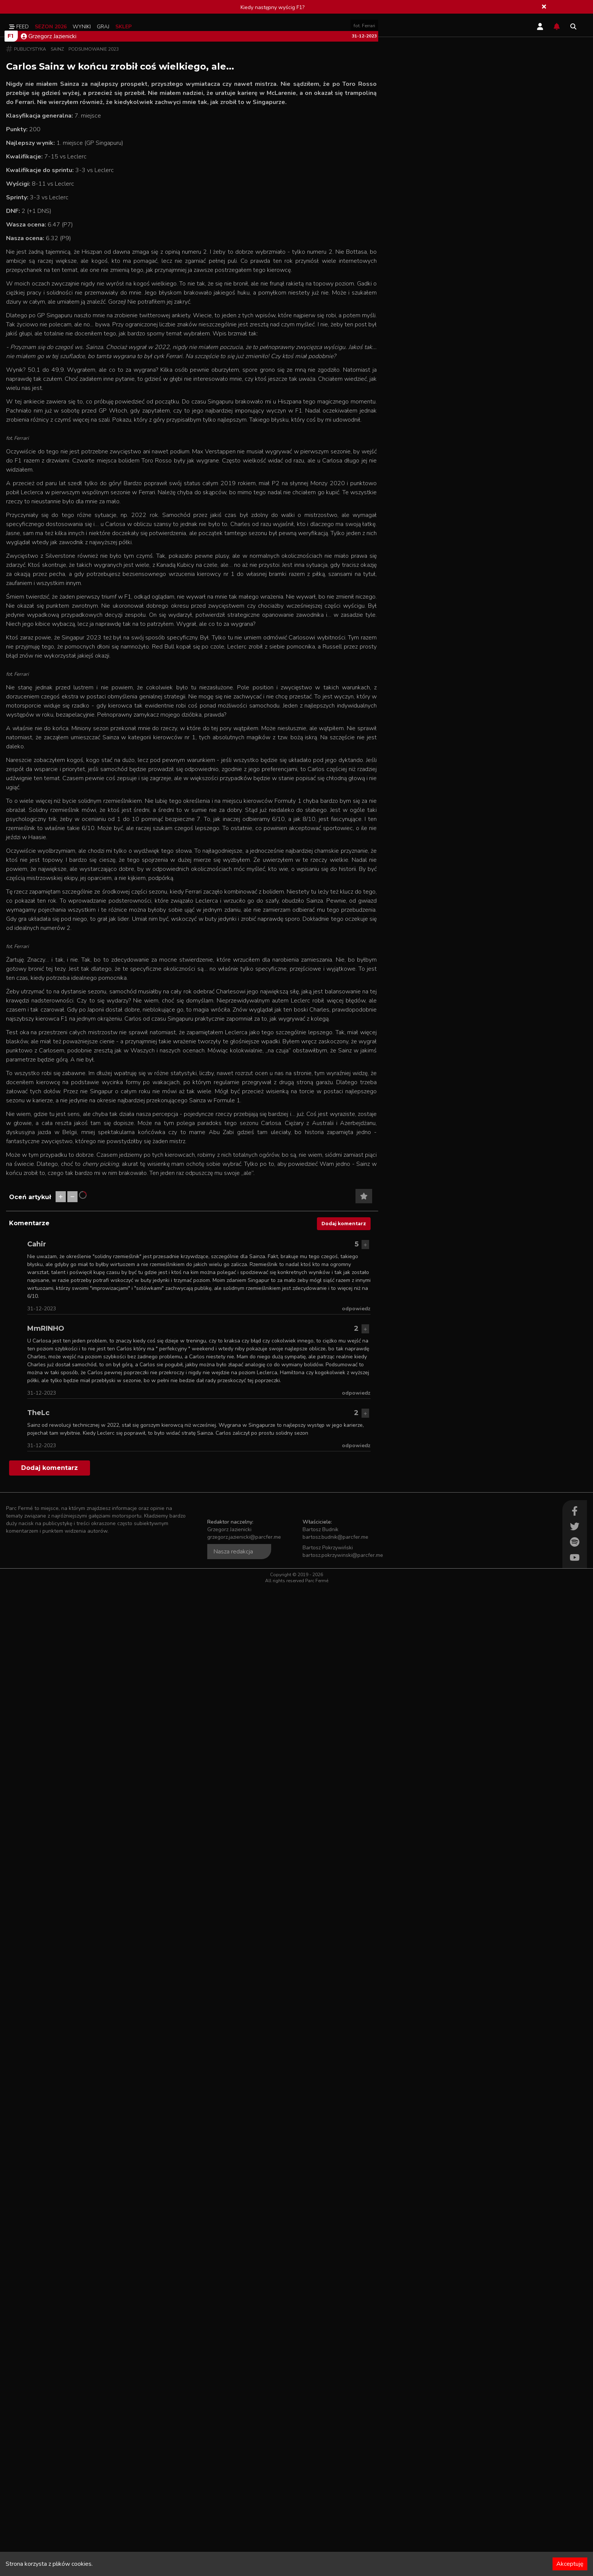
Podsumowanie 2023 (93, 297)
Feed (19, 26)
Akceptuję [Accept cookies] (570, 2564)
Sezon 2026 (51, 26)
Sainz (57, 297)
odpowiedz (356, 2297)
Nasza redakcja (233, 2541)
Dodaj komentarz (343, 2213)
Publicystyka (30, 297)
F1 (10, 284)
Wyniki (82, 26)
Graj (103, 26)
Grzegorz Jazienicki (48, 284)
